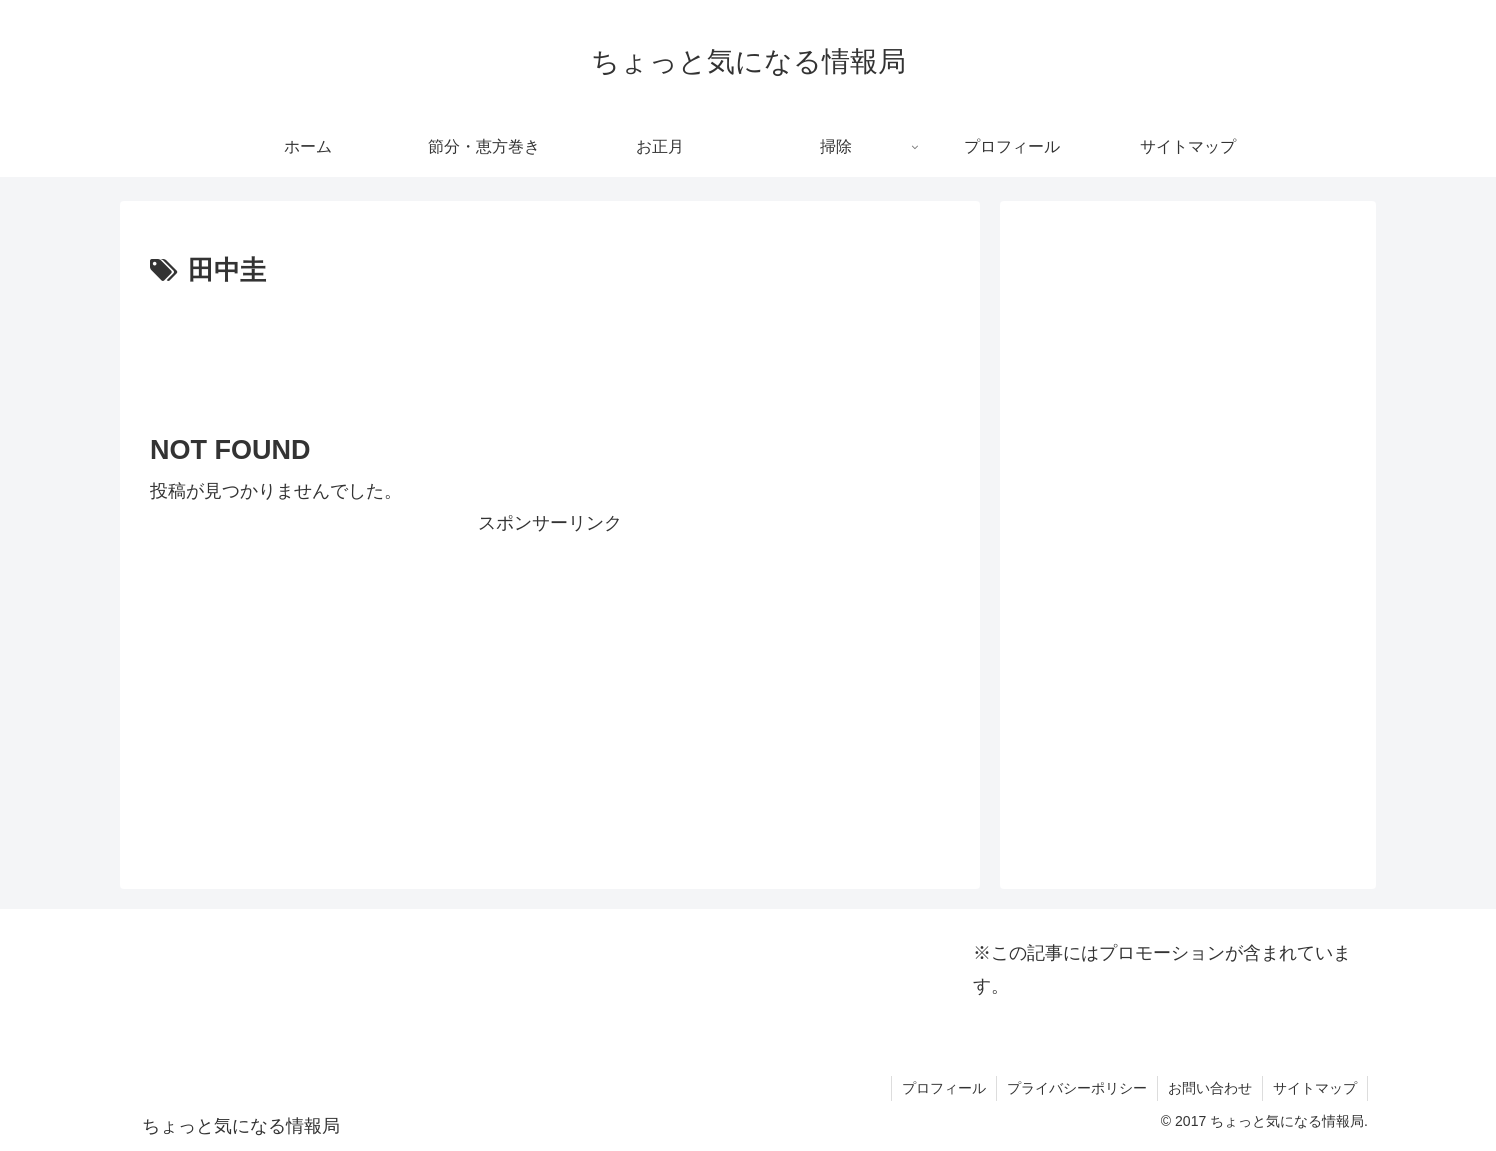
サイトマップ (1315, 1088)
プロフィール (944, 1088)
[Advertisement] (550, 349)
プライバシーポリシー (1077, 1088)
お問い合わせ (1210, 1088)
